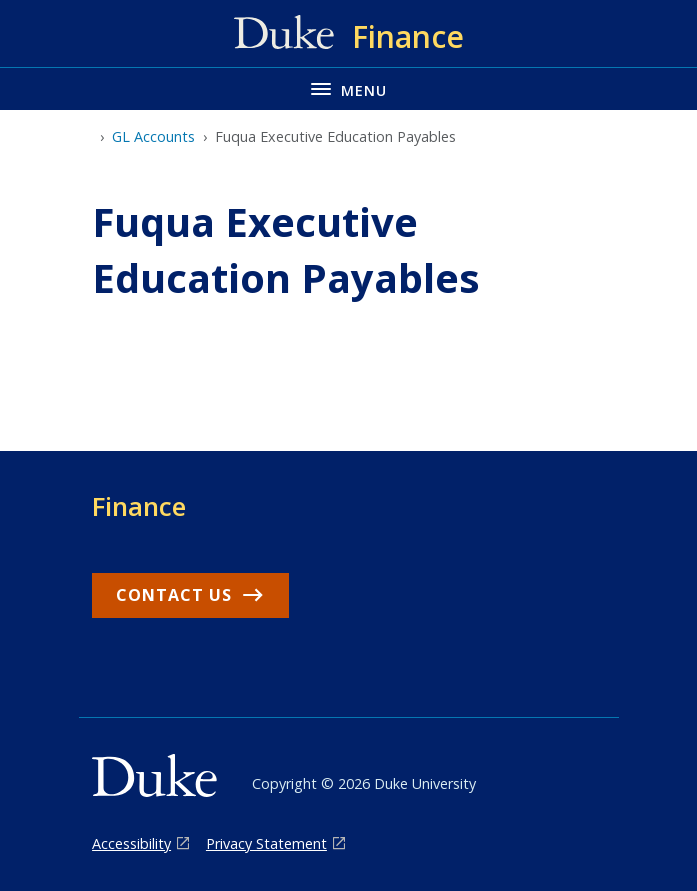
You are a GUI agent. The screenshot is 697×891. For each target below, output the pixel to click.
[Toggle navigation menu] (348, 88)
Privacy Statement (266, 843)
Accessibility (131, 843)
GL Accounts (153, 136)
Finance (139, 506)
